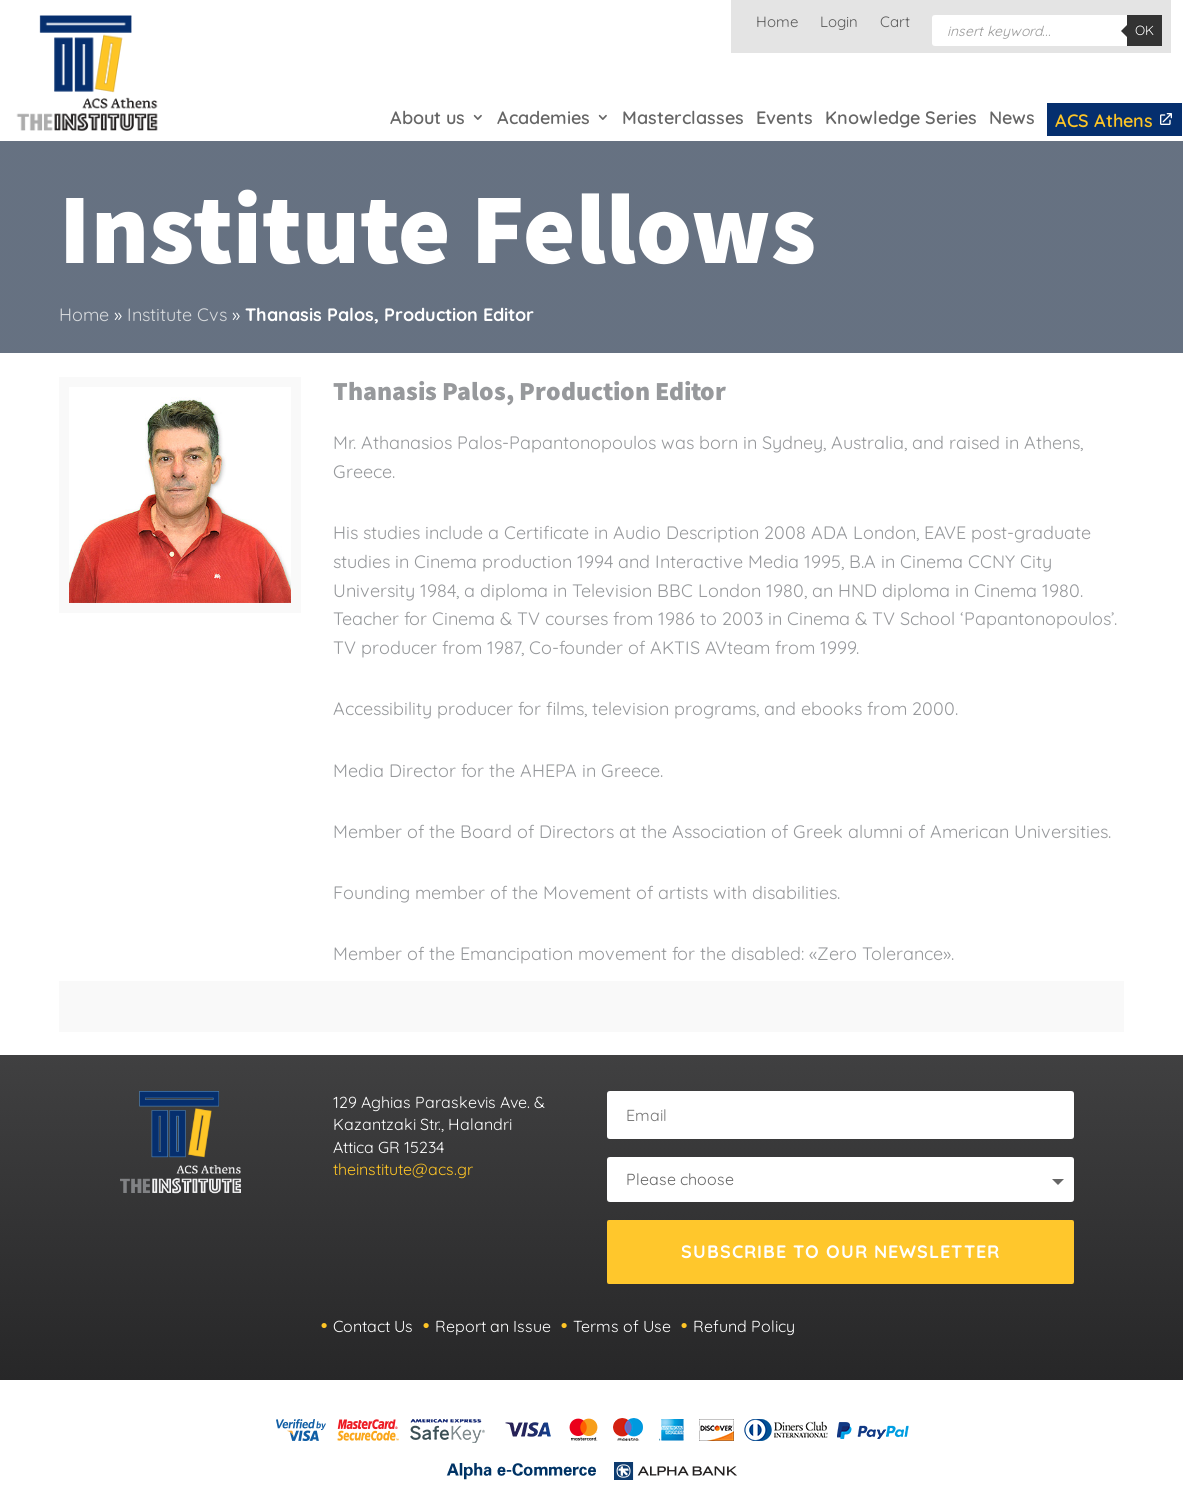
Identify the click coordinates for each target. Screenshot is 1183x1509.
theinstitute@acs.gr (403, 1169)
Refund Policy (744, 1326)
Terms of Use (622, 1326)
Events (784, 117)
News (1012, 117)
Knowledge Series (901, 117)
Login (839, 23)
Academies (543, 117)
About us (427, 117)
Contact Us (373, 1326)
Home (777, 23)
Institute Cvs (177, 314)
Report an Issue (493, 1326)
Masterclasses (683, 117)
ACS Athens (1114, 120)
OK (1144, 30)
